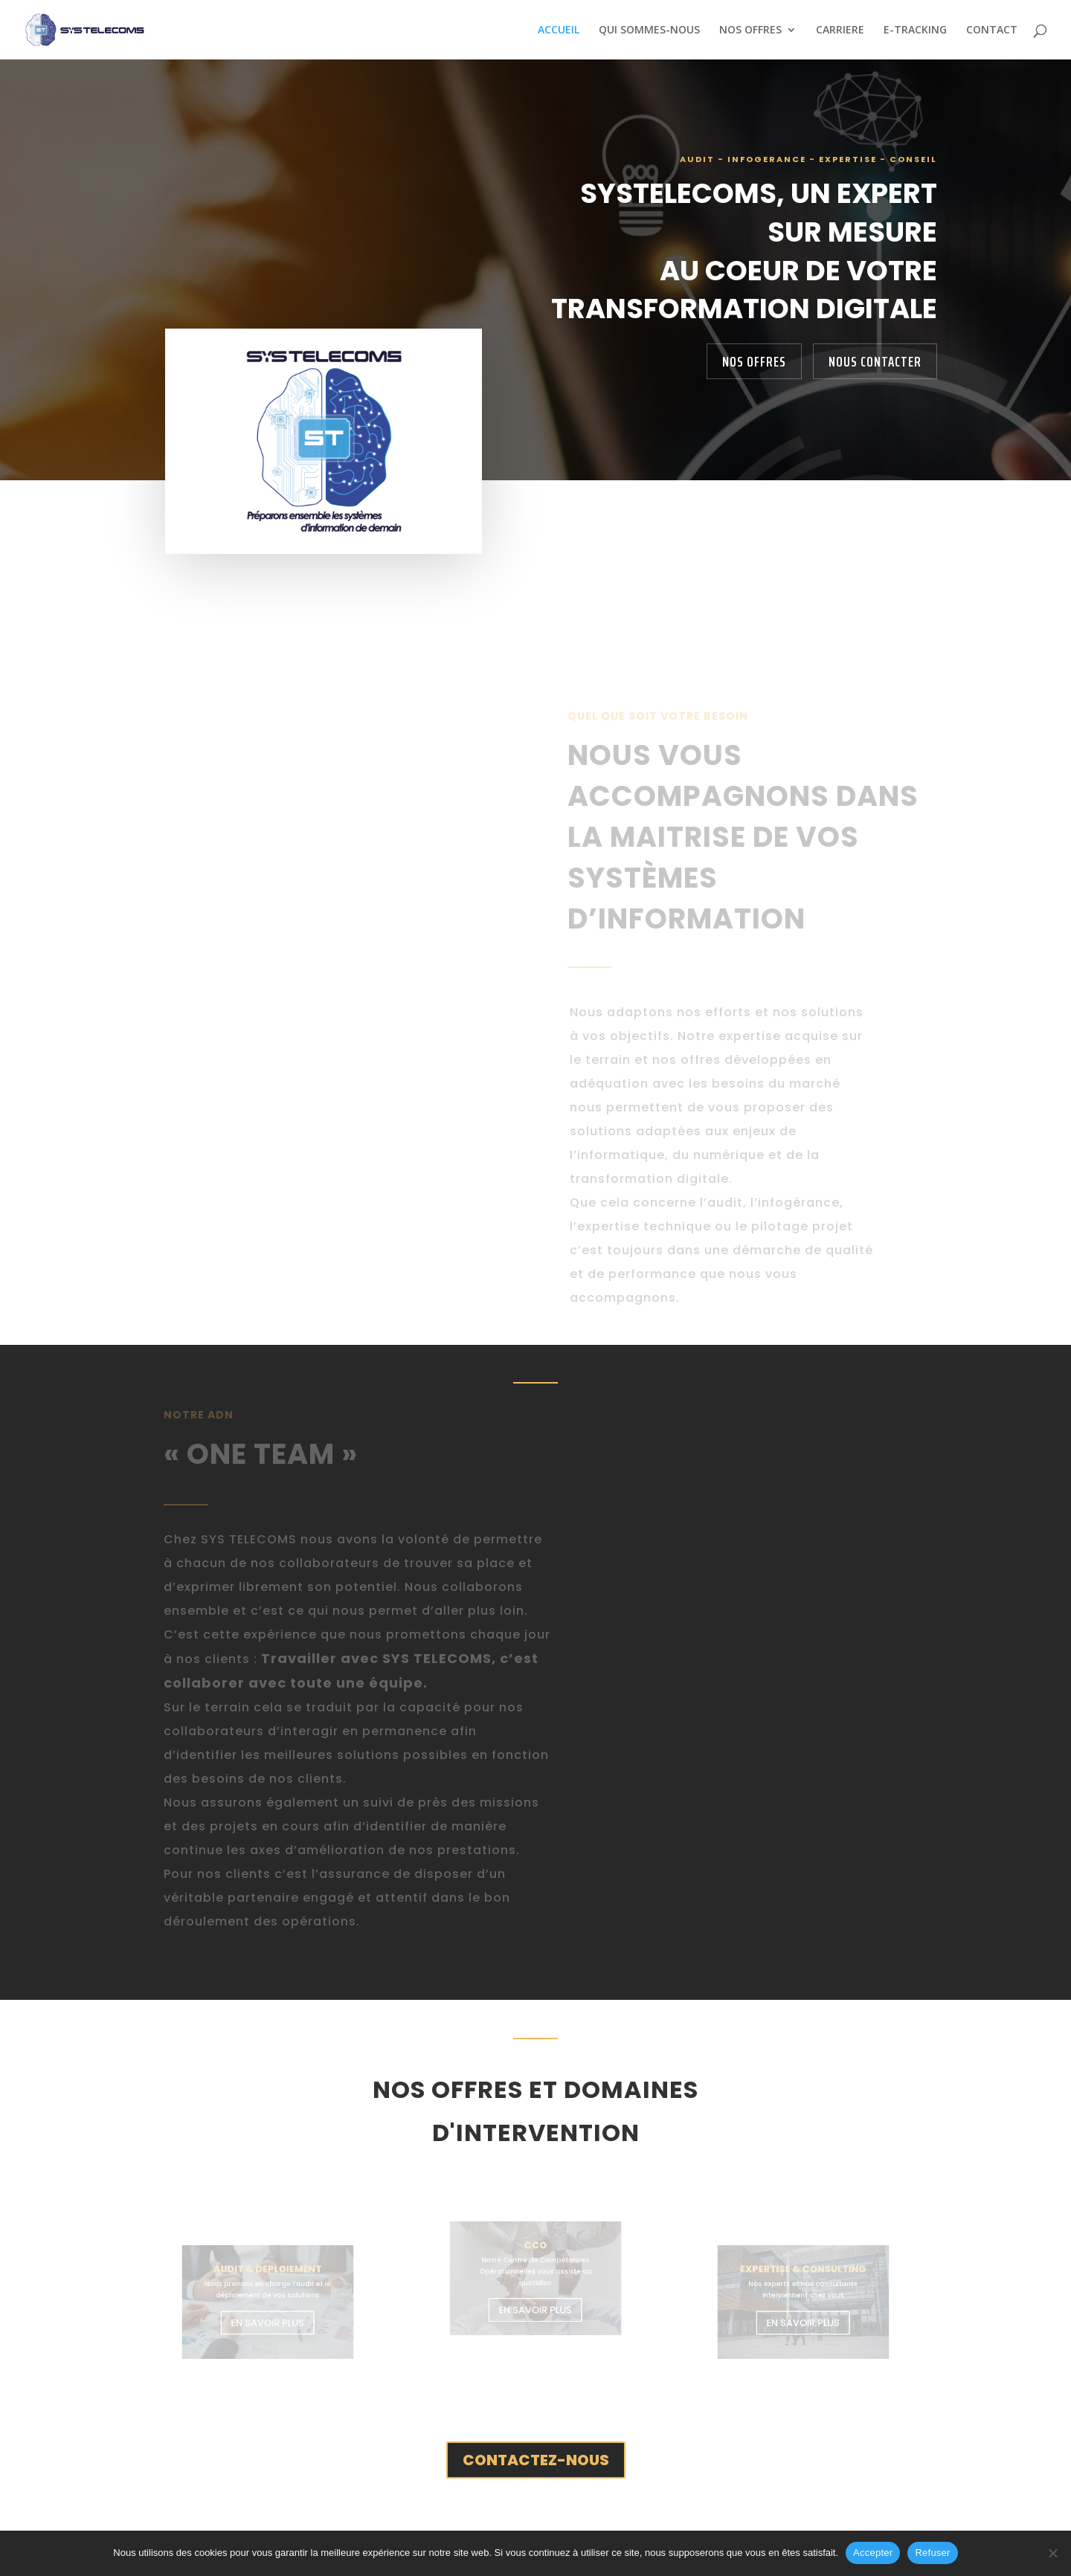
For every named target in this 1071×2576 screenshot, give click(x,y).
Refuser (932, 2552)
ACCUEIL (558, 30)
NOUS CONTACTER (875, 361)
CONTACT (991, 30)
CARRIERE (840, 30)
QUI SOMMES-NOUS (649, 30)
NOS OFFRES (750, 30)
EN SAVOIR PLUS (268, 2319)
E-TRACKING (915, 30)
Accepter (872, 2552)
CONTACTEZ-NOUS (536, 2460)
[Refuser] (1052, 2553)
